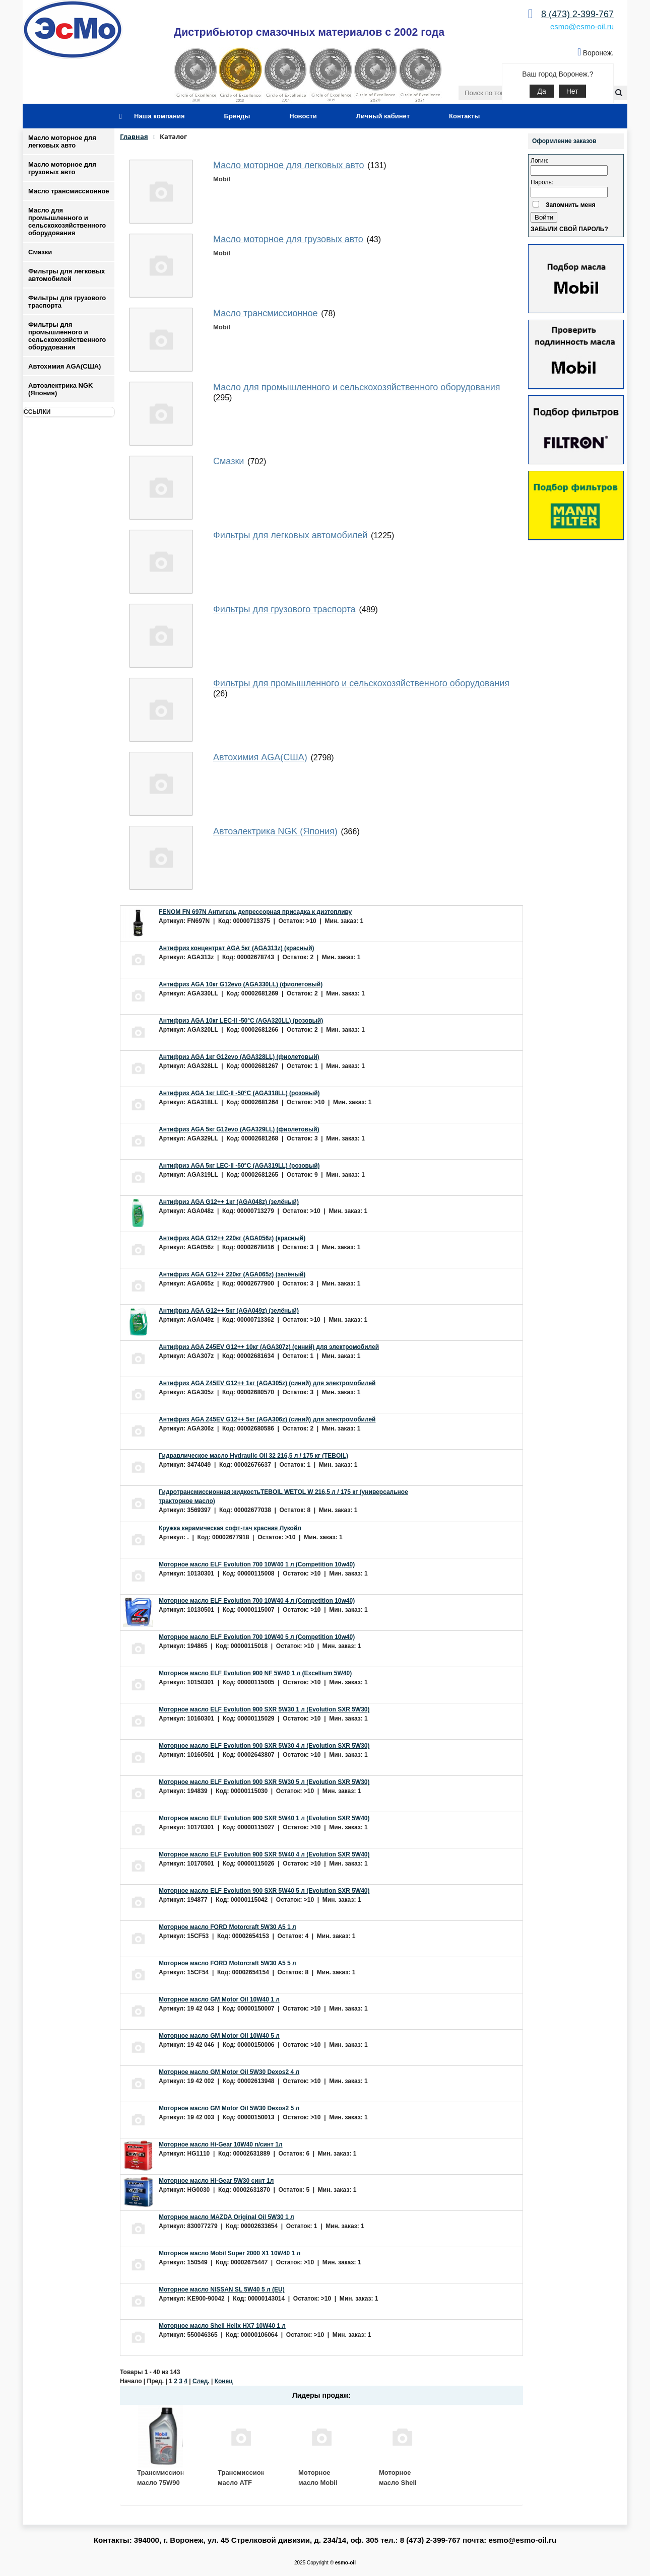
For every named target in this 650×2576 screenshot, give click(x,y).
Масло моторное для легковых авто (62, 141)
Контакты (464, 116)
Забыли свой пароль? (569, 229)
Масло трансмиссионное (68, 191)
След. (201, 2381)
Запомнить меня (571, 204)
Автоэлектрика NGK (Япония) (60, 389)
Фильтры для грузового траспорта (67, 301)
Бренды (237, 116)
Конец (224, 2381)
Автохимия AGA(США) (64, 366)
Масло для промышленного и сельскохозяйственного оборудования (67, 221)
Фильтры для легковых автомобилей (66, 274)
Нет (572, 91)
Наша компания (159, 116)
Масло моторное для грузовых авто (62, 168)
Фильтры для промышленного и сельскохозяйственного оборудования (67, 336)
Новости (303, 116)
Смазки (40, 252)
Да (541, 91)
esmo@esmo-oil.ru (582, 26)
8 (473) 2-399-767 (577, 14)
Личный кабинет (383, 116)
